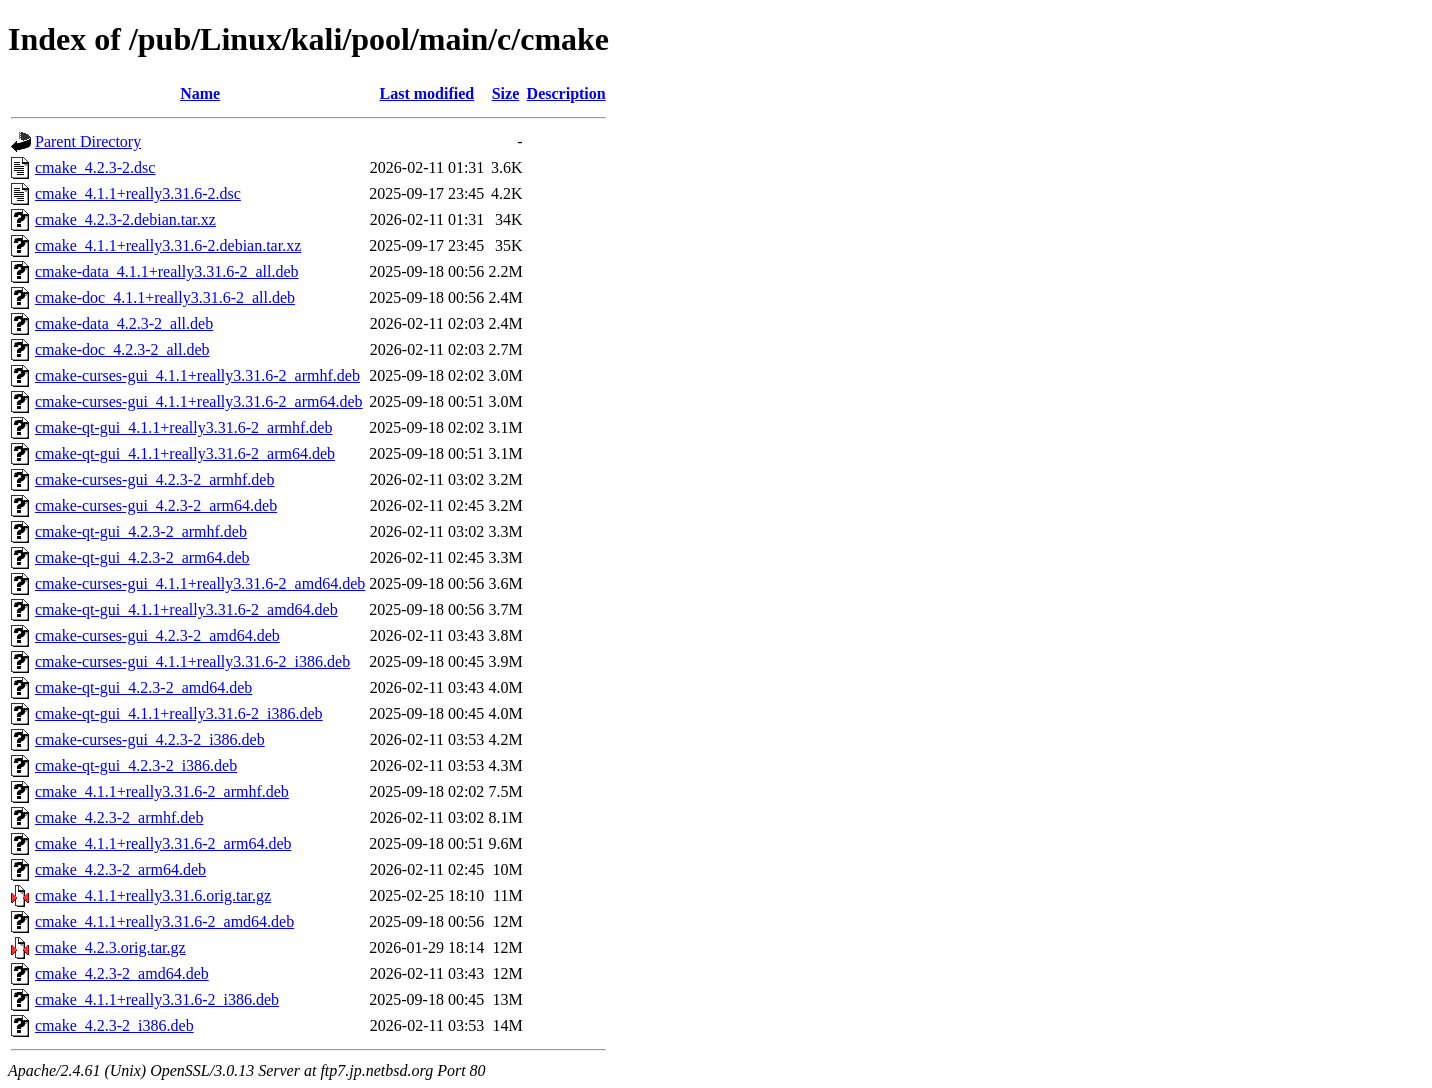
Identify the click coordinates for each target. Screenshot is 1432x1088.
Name (200, 93)
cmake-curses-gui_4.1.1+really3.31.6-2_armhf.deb (197, 375)
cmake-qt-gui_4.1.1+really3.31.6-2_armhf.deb (183, 427)
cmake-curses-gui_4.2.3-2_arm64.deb (156, 505)
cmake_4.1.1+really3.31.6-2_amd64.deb (164, 921)
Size (506, 93)
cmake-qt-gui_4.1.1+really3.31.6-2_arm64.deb (185, 453)
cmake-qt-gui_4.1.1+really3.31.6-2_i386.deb (179, 713)
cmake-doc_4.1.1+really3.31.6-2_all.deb (165, 297)
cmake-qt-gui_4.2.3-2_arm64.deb (142, 557)
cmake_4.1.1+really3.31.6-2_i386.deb (157, 999)
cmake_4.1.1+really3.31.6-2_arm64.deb (163, 843)
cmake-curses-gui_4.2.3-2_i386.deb (150, 739)
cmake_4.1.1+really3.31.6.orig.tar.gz (153, 895)
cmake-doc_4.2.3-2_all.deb (122, 349)
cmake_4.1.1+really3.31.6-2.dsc (138, 193)
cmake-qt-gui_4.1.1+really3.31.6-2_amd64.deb (186, 609)
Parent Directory (88, 141)
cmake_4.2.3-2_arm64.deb (120, 869)
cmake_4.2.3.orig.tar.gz (110, 947)
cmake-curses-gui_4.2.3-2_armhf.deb (154, 479)
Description (566, 93)
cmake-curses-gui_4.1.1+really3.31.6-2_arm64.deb (199, 401)
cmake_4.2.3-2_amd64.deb (122, 973)
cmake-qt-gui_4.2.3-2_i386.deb (136, 765)
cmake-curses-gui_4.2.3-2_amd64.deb (157, 635)
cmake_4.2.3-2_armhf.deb (119, 817)
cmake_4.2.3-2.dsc (95, 167)
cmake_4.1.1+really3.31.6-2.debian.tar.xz (168, 245)
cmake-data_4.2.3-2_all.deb (124, 323)
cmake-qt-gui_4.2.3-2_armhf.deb (141, 531)
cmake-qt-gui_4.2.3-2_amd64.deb (143, 687)
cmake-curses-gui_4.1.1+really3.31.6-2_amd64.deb (200, 583)
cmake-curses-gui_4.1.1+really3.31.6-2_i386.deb (192, 661)
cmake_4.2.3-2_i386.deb (114, 1025)
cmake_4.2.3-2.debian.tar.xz (125, 219)
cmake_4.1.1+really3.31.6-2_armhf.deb (162, 791)
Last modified (426, 93)
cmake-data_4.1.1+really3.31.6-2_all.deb (167, 271)
